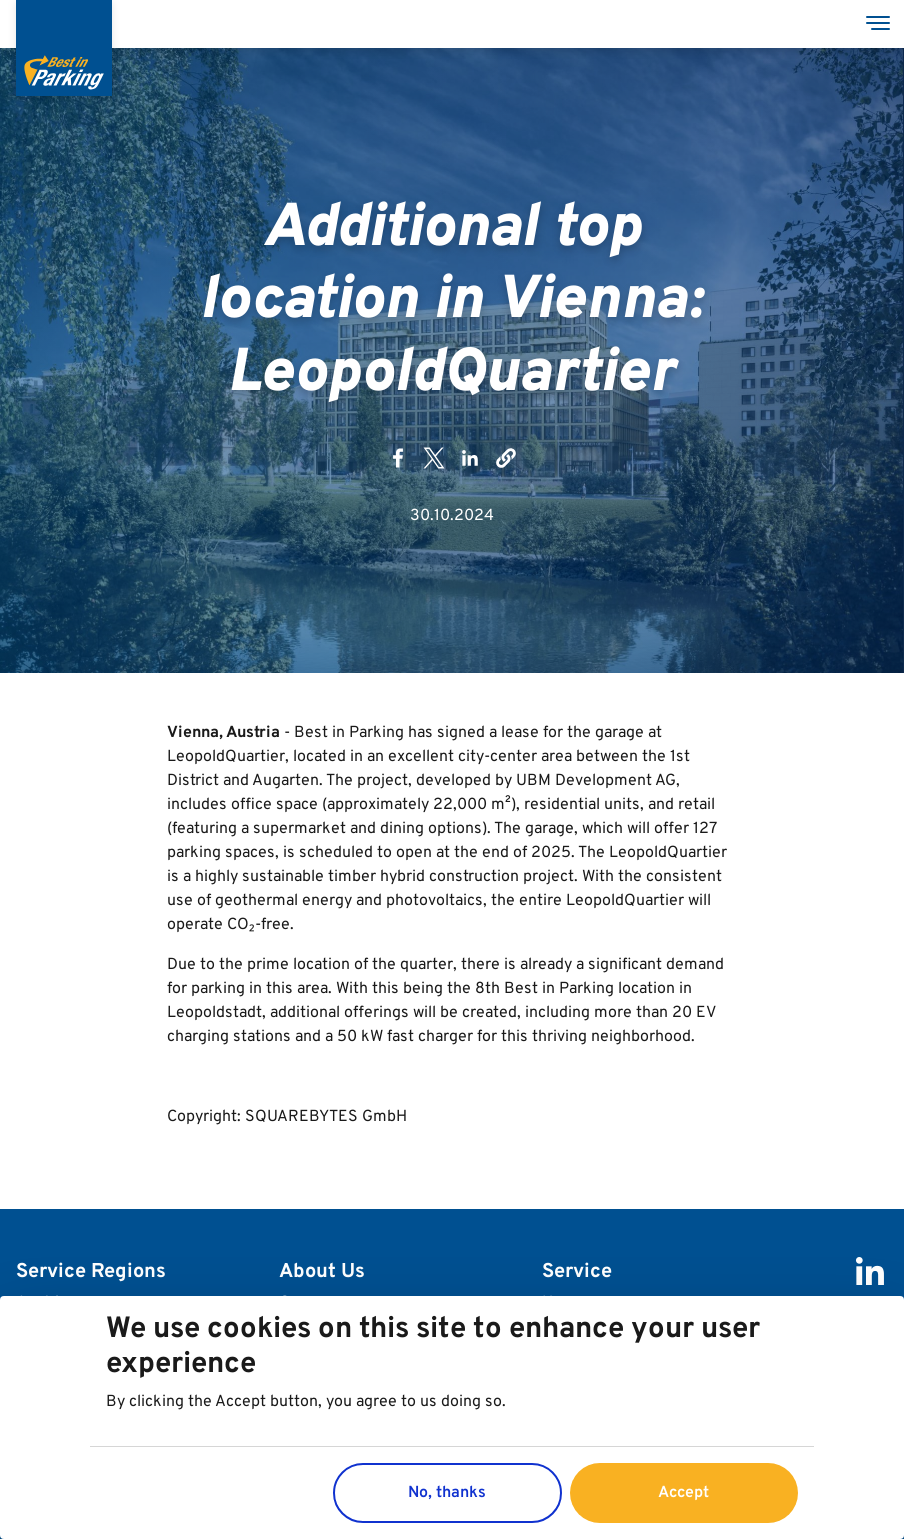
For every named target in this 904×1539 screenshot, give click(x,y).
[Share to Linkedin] (470, 465)
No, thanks (447, 1493)
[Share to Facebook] (398, 465)
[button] (506, 465)
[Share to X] (434, 465)
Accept (683, 1493)
